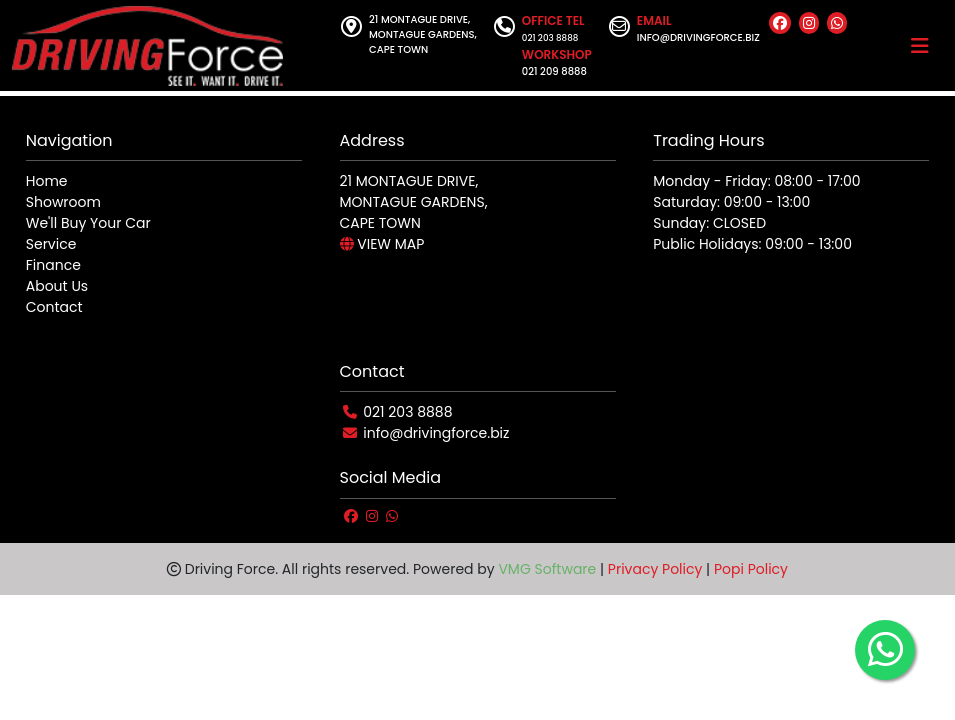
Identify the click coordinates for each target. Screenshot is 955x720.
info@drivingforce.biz (436, 433)
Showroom (63, 202)
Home (47, 181)
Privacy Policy (655, 569)
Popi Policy (751, 569)
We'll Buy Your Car (88, 223)
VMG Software (547, 569)
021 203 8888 (407, 412)
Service (51, 244)
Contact (54, 307)
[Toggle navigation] (920, 46)
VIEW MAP (382, 244)
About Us (57, 286)
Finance (53, 265)
